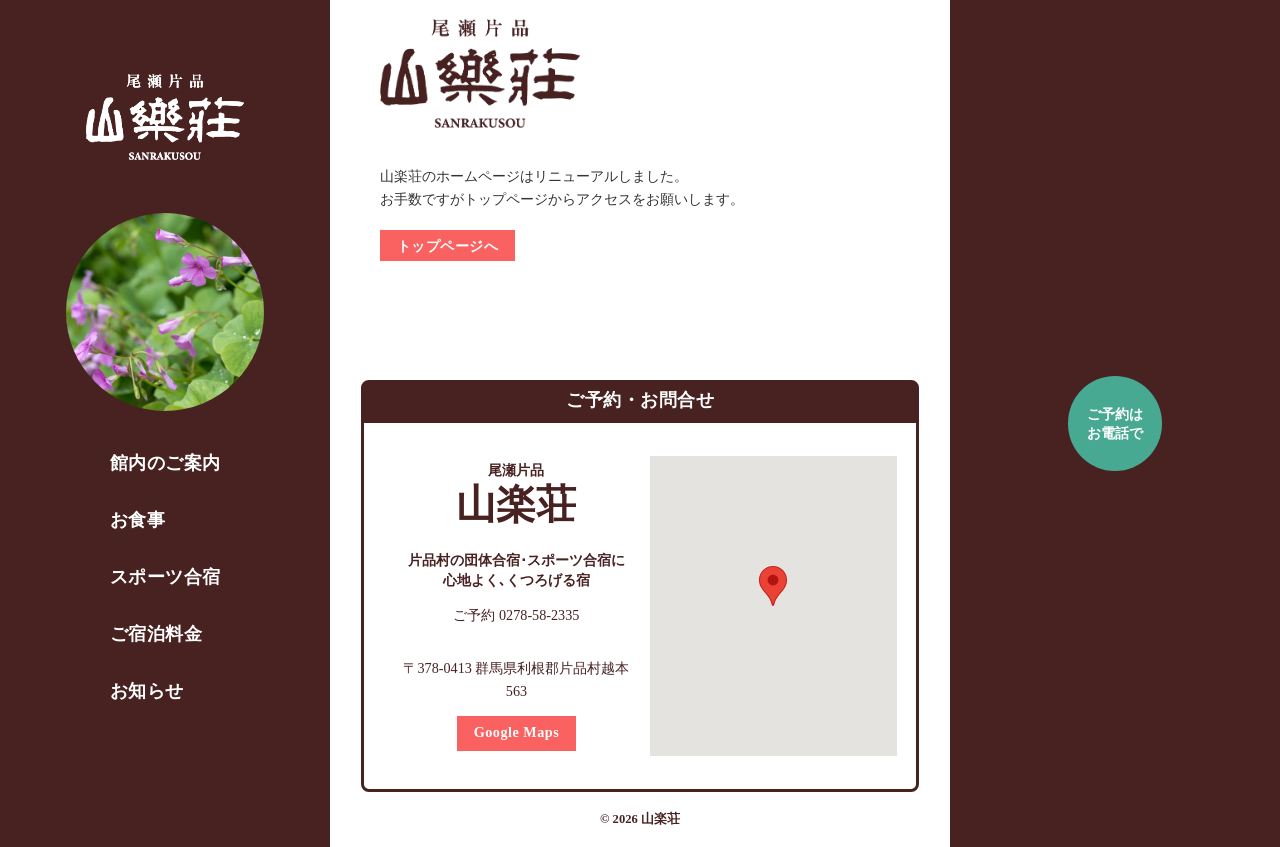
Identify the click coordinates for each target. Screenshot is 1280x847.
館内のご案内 (165, 463)
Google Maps (517, 732)
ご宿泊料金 (156, 634)
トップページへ (448, 246)
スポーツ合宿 (165, 577)
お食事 (138, 520)
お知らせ (147, 691)
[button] (774, 586)
